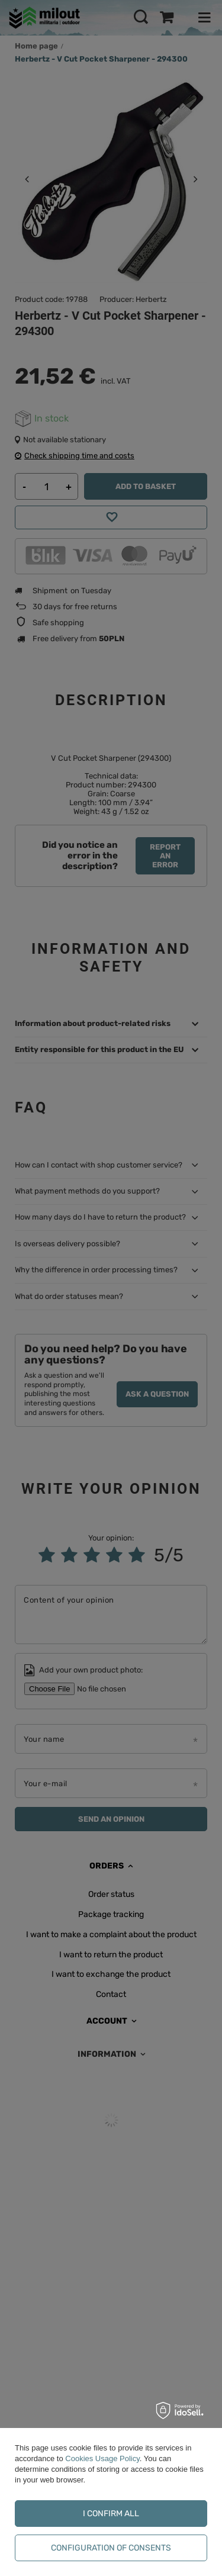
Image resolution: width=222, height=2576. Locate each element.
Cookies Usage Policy (102, 2458)
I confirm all (111, 2514)
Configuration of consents (111, 2548)
